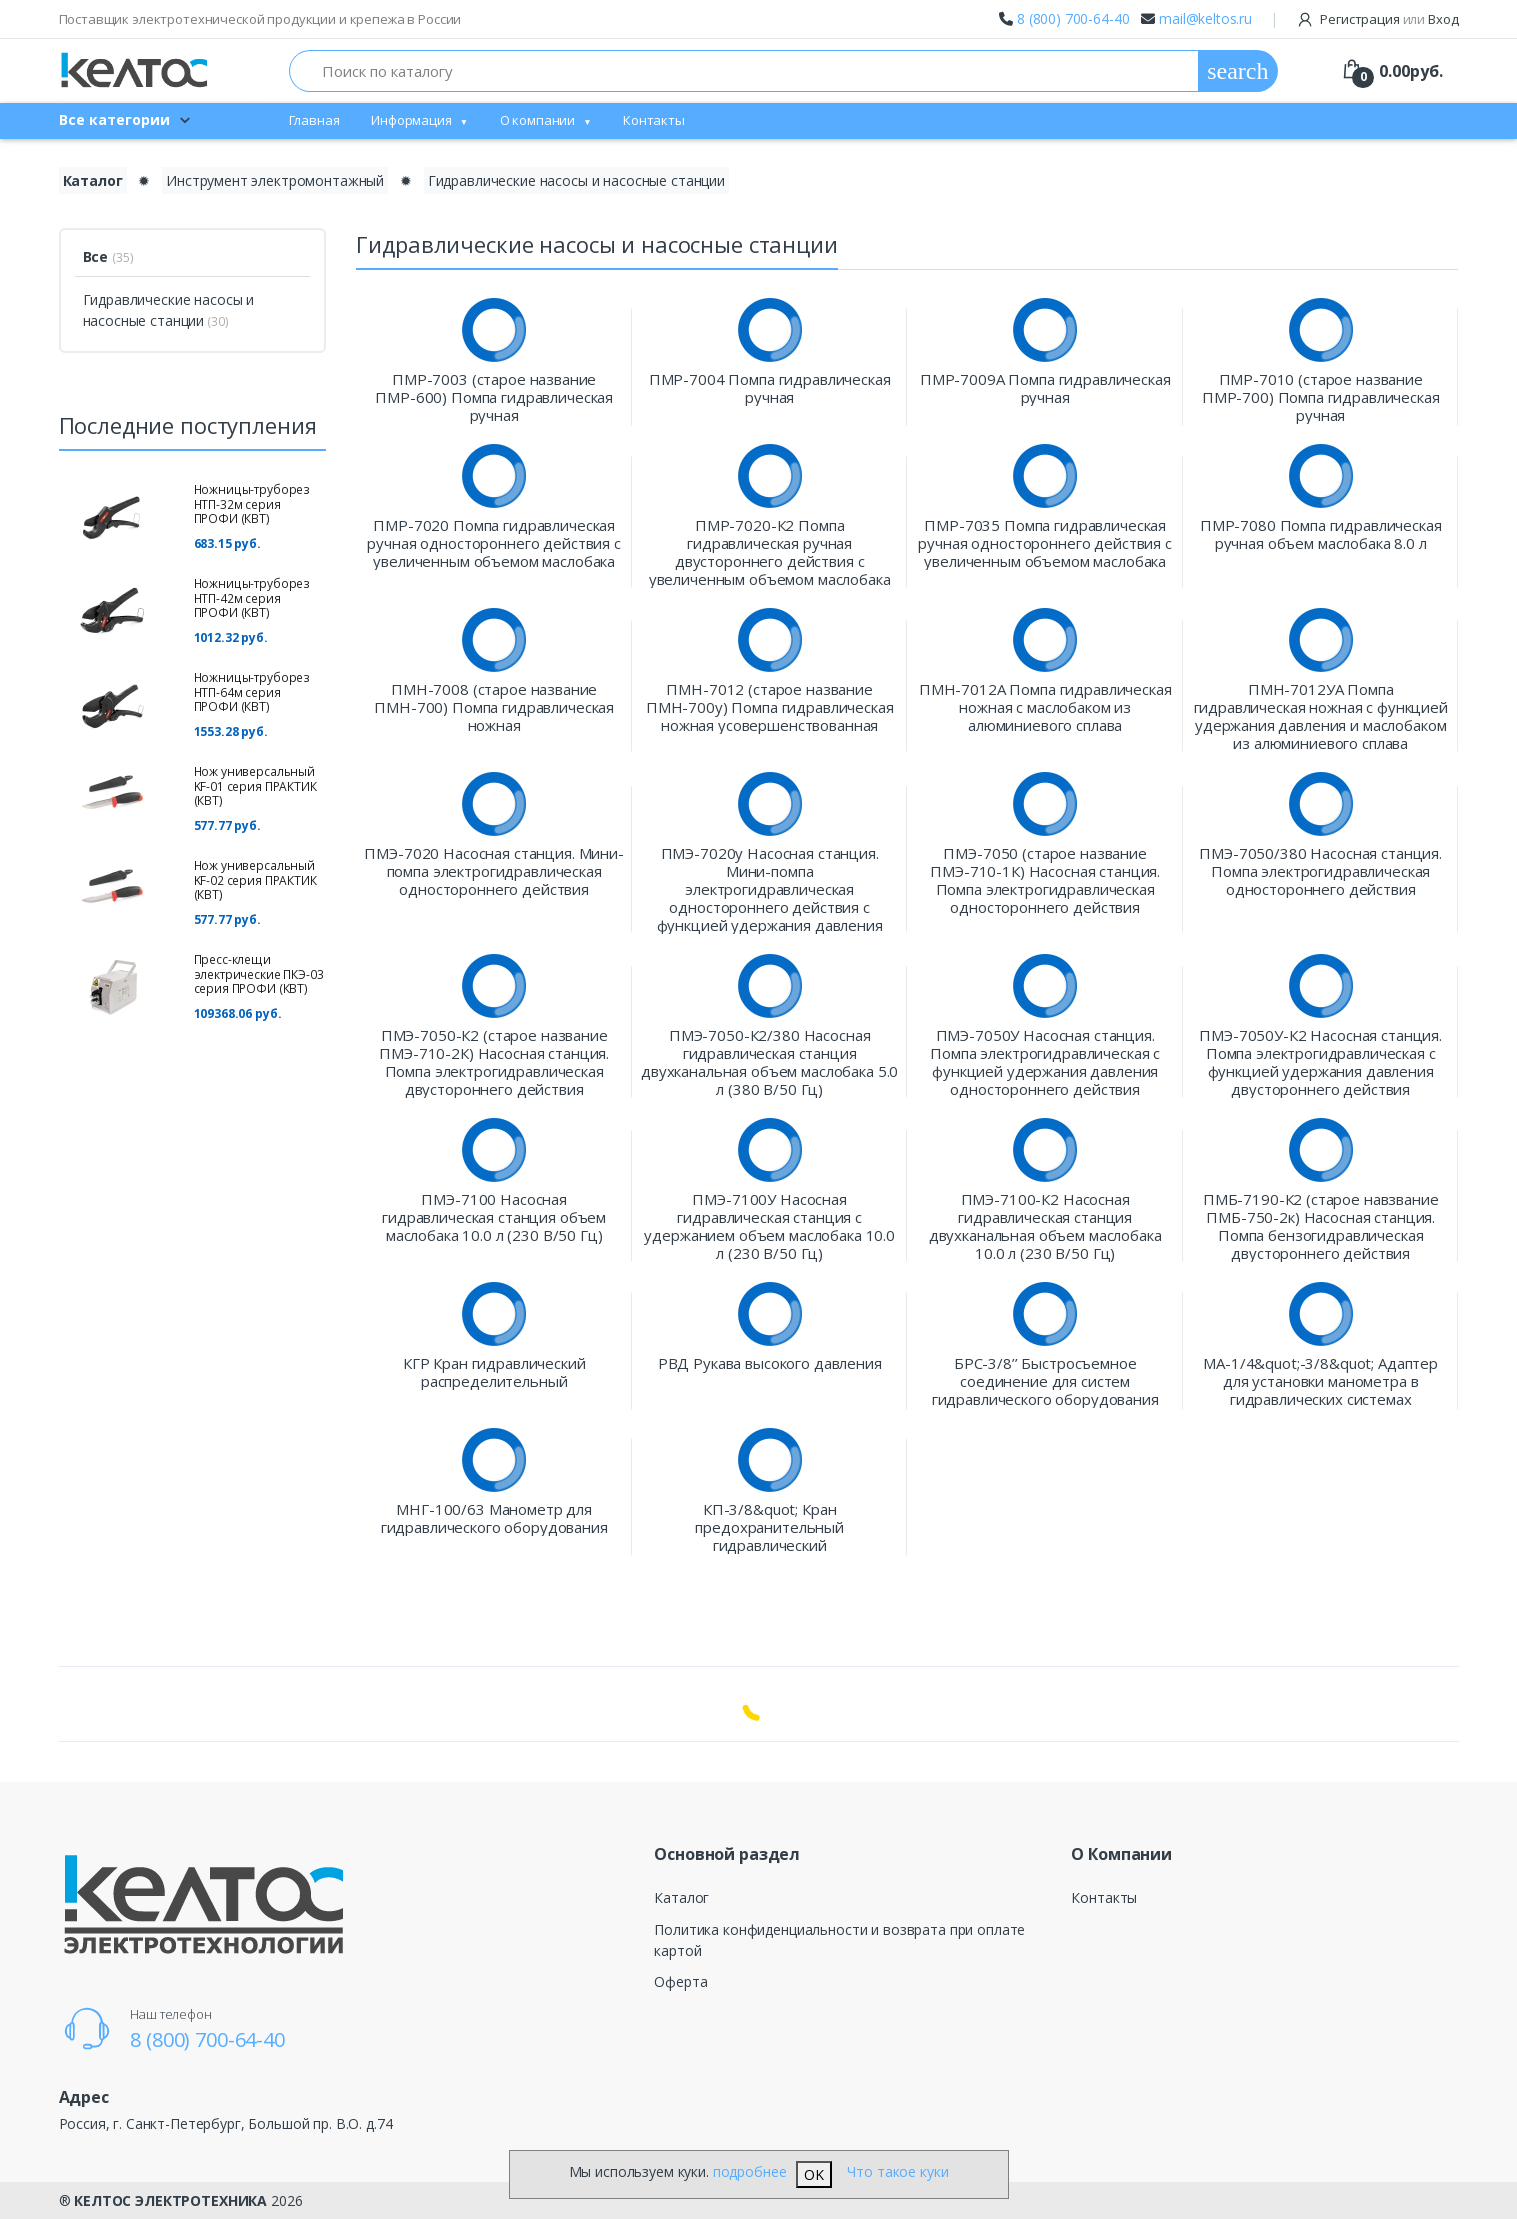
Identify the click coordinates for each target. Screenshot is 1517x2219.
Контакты (654, 120)
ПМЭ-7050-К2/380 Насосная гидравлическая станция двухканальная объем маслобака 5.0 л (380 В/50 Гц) (769, 1062)
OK (814, 2174)
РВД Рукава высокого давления (770, 1363)
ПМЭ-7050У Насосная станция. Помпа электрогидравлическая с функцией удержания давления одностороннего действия (1045, 1062)
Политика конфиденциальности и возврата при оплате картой (839, 1940)
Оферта (680, 1981)
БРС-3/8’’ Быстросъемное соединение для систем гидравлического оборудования (1045, 1381)
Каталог (681, 1897)
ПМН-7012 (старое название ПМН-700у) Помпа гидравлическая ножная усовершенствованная (770, 707)
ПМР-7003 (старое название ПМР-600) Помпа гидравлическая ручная (494, 397)
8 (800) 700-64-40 (1073, 18)
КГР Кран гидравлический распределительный (494, 1372)
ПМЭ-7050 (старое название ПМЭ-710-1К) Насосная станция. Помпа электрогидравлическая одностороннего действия (1045, 880)
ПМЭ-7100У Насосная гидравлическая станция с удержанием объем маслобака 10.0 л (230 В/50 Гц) (769, 1226)
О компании (538, 120)
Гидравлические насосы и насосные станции (576, 180)
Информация (411, 120)
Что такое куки (897, 2171)
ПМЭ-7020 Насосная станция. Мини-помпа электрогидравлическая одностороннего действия (493, 871)
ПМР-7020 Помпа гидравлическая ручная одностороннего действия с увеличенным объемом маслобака (493, 543)
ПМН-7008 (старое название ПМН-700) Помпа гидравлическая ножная (494, 707)
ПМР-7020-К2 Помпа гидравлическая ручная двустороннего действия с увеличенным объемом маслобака (770, 552)
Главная (314, 120)
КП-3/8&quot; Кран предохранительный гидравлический (769, 1527)
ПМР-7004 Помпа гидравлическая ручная (770, 388)
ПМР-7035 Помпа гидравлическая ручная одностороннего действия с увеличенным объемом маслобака (1044, 543)
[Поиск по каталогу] (744, 71)
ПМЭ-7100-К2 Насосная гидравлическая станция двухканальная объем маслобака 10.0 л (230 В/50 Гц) (1045, 1226)
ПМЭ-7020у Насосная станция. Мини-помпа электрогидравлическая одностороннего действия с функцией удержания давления (770, 889)
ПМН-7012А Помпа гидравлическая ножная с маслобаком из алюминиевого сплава (1045, 707)
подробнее (750, 2171)
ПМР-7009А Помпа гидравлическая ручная (1045, 388)
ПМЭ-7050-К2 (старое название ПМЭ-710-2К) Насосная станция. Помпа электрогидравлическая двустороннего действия (494, 1062)
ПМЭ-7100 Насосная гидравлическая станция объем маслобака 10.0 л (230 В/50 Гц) (494, 1217)
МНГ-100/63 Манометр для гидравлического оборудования (494, 1518)
